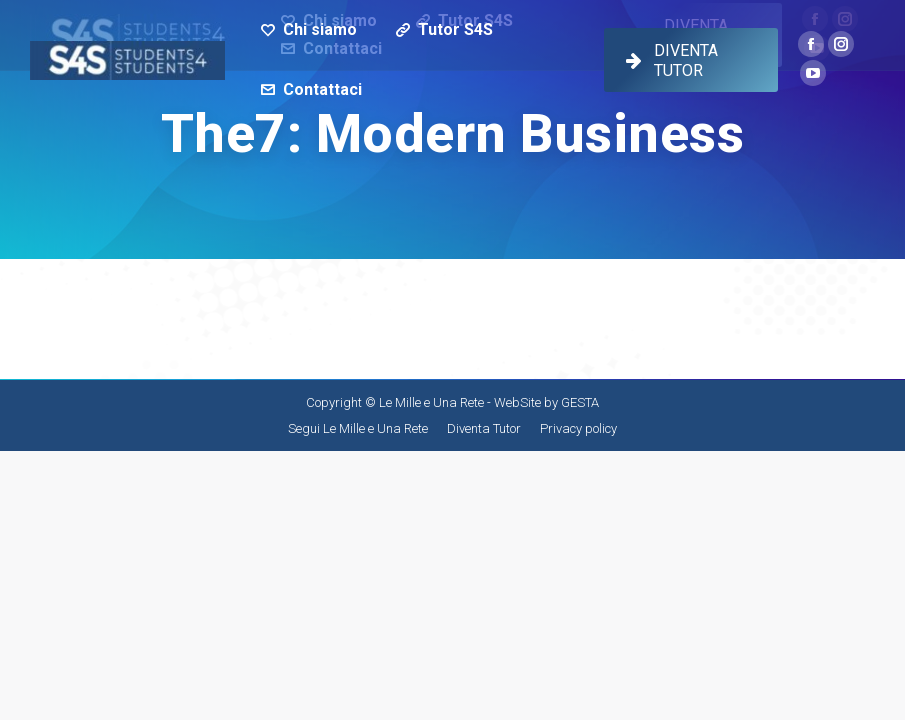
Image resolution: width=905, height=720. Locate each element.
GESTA (580, 402)
